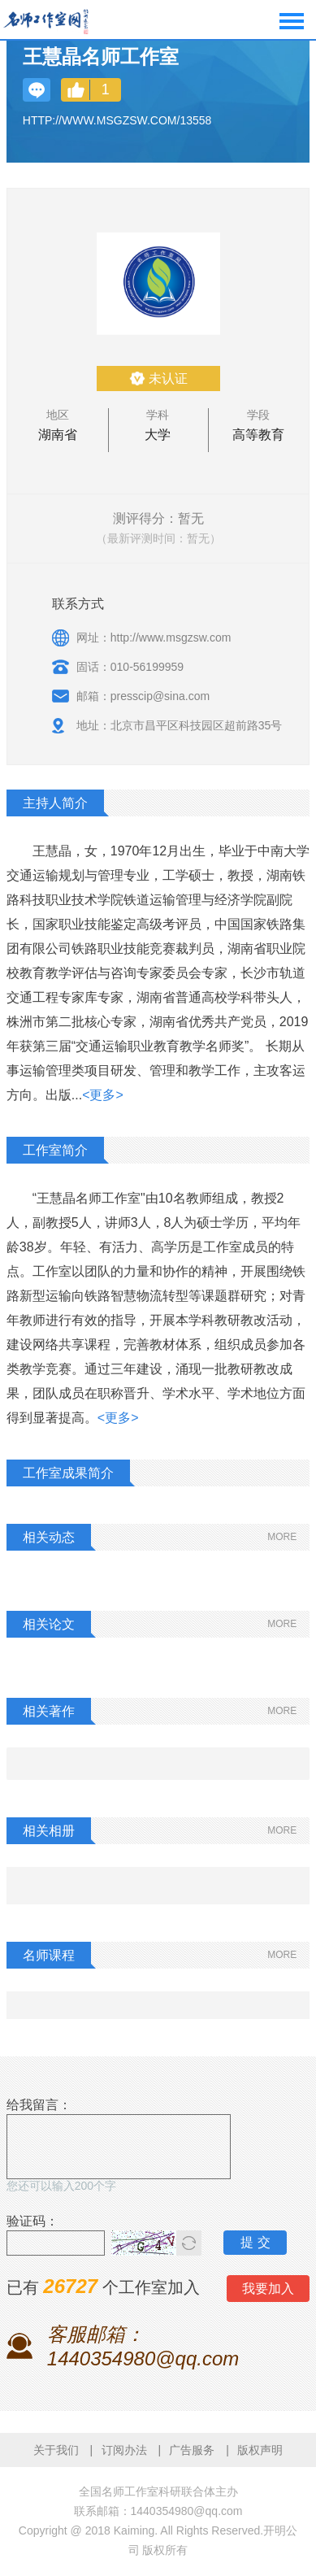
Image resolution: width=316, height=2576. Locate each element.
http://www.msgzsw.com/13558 (117, 120)
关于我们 (56, 2449)
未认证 (168, 378)
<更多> (102, 1095)
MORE (282, 1537)
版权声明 (260, 2449)
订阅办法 (124, 2449)
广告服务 (191, 2449)
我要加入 (268, 2288)
